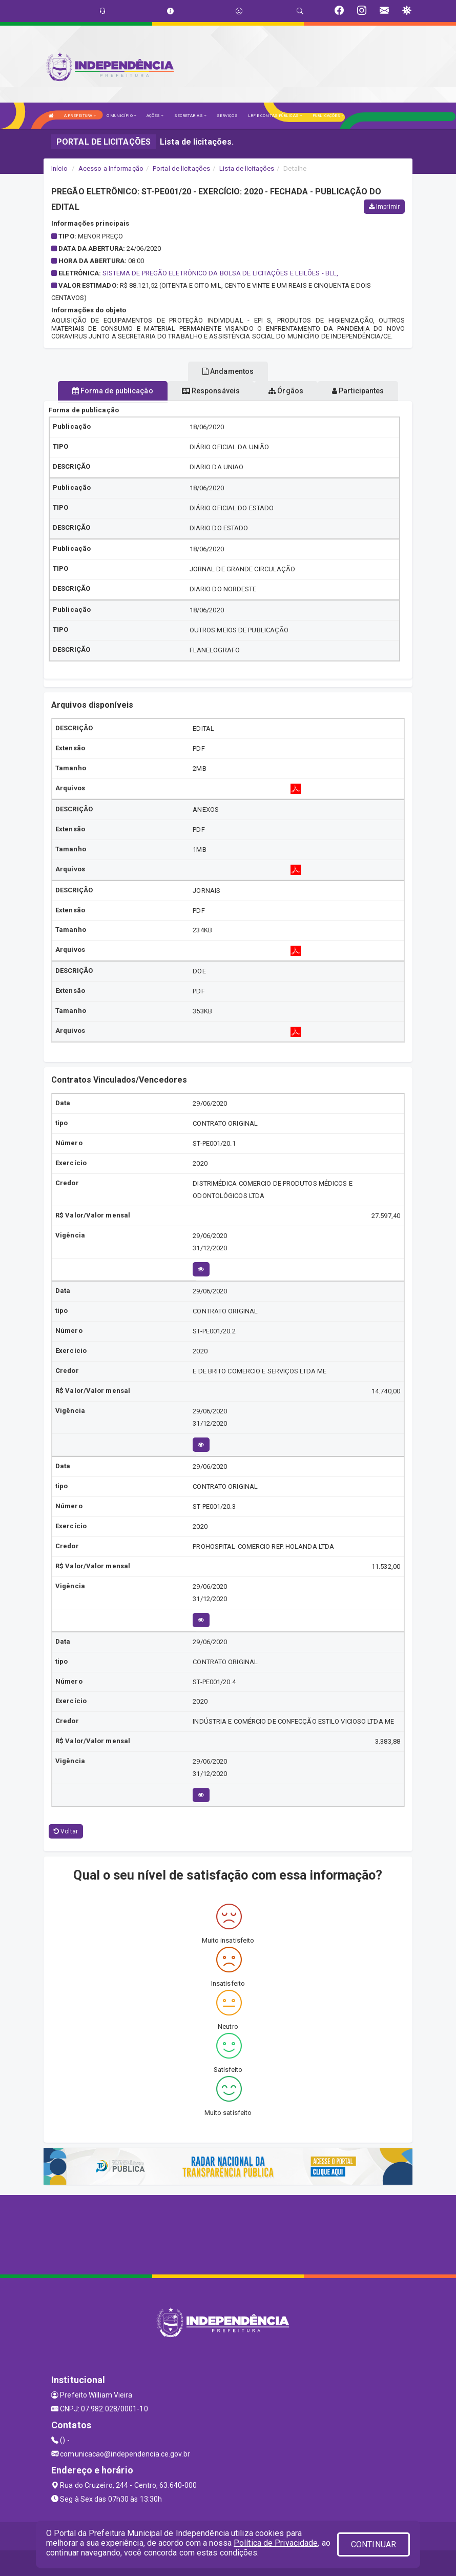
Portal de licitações (181, 168)
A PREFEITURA (80, 115)
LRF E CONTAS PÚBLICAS (275, 115)
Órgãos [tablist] (285, 391)
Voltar (66, 1831)
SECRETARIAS (190, 115)
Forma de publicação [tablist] (112, 391)
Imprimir (384, 206)
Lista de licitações (246, 168)
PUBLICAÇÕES (328, 115)
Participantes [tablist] (358, 391)
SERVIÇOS (227, 115)
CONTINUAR (373, 2544)
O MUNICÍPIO (121, 115)
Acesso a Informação (110, 168)
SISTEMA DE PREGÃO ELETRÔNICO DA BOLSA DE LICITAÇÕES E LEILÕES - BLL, (220, 273)
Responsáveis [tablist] (211, 391)
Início (59, 168)
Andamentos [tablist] (228, 371)
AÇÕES (155, 115)
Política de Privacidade (276, 2543)
